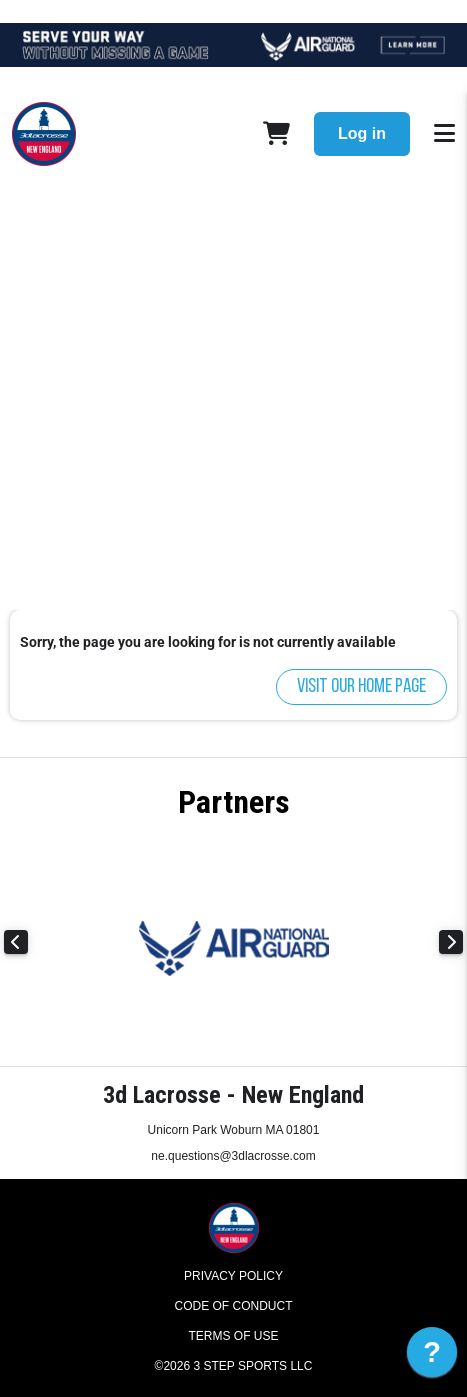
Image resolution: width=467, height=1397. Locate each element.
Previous (16, 942)
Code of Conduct (234, 1306)
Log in (362, 133)
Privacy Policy (233, 1276)
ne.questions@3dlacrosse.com (233, 1156)
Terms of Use (233, 1336)
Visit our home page (361, 687)
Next (451, 942)
